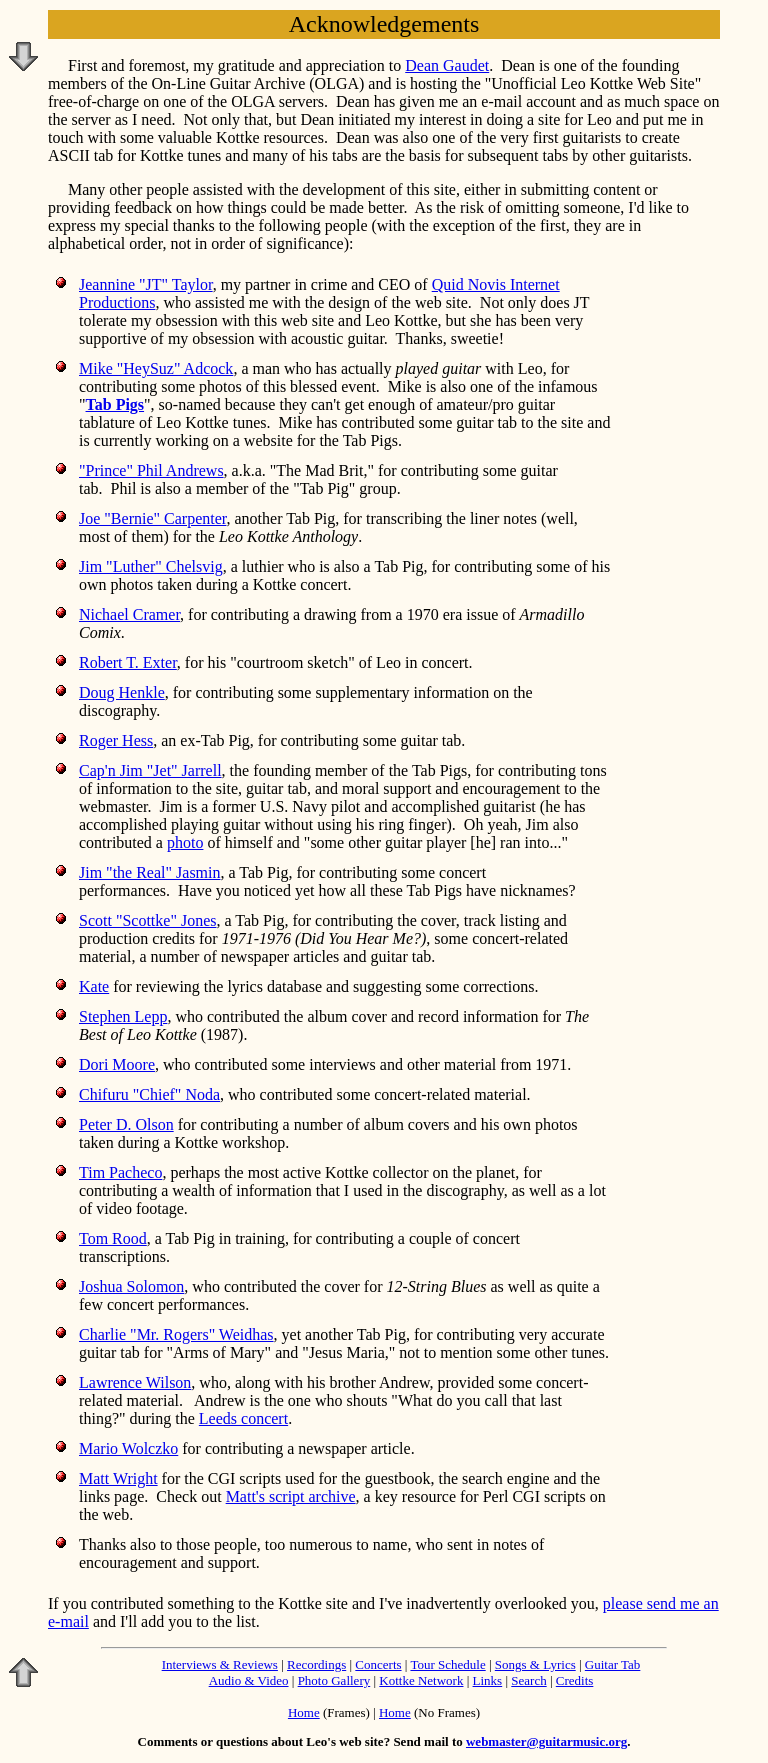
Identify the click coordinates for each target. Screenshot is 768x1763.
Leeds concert (243, 1418)
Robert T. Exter (128, 662)
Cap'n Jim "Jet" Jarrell (150, 770)
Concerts (378, 1664)
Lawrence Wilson (135, 1382)
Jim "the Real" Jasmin (150, 872)
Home (304, 1712)
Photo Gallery (334, 1680)
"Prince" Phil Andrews (151, 470)
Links (488, 1680)
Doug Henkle (122, 692)
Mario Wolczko (128, 1448)
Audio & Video (249, 1680)
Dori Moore (117, 1064)
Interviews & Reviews (220, 1664)
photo (185, 842)
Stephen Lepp (123, 1016)
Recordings (316, 1664)
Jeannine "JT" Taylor (146, 284)
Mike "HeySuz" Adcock (156, 368)
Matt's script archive (291, 1496)
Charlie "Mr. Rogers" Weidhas (176, 1334)
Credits (575, 1680)
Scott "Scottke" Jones (148, 920)
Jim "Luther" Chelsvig (151, 566)
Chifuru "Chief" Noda (149, 1094)
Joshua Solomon (131, 1286)
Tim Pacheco (120, 1172)
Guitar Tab (613, 1664)
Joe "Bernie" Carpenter (152, 518)
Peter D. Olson (126, 1124)
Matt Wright (118, 1478)
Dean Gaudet (447, 65)
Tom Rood (113, 1238)
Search (528, 1680)
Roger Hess (116, 740)
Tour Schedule (447, 1664)
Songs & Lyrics (535, 1664)
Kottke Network (421, 1680)
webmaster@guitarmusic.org (546, 1741)
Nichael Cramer (129, 614)
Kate (94, 986)
